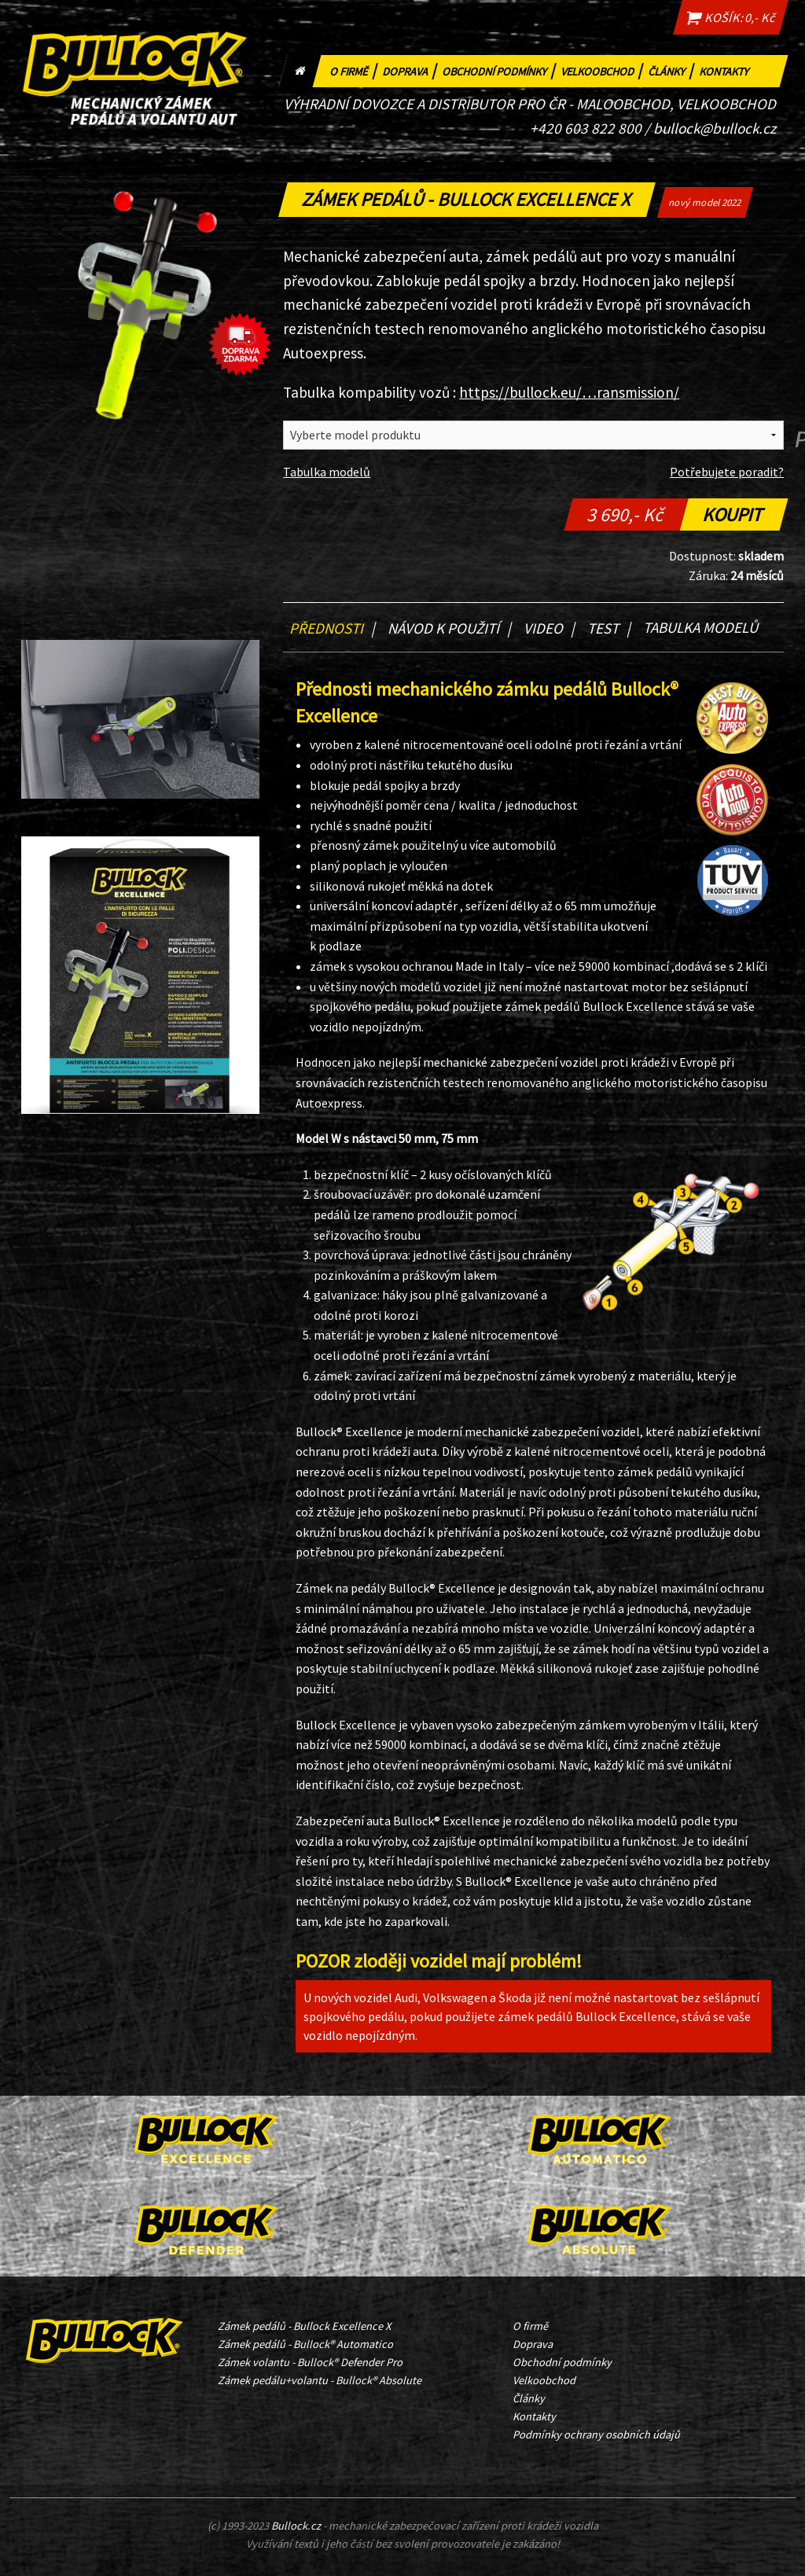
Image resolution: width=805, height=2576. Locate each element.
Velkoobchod (603, 69)
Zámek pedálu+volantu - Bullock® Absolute (319, 2380)
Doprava (410, 69)
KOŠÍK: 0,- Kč (730, 17)
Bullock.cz (296, 2526)
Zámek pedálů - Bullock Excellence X (304, 2326)
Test (608, 628)
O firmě (354, 69)
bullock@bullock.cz (714, 128)
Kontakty (727, 69)
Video (549, 628)
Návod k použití (449, 628)
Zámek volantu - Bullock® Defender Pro (310, 2362)
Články (672, 69)
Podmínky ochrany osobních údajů (596, 2434)
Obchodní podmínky (500, 69)
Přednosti (332, 628)
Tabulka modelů (326, 472)
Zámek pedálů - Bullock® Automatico (305, 2344)
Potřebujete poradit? (727, 472)
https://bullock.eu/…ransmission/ (569, 392)
